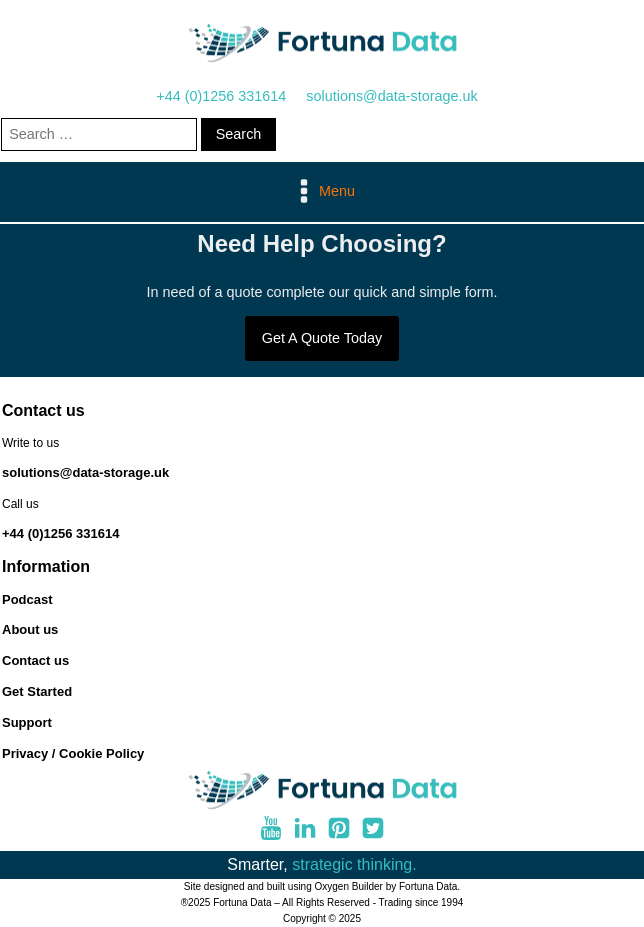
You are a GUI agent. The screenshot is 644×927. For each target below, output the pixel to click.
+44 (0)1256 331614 (221, 96)
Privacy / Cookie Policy (73, 753)
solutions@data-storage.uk (391, 96)
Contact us (35, 660)
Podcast (27, 599)
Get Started (37, 691)
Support (27, 722)
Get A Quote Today (322, 338)
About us (30, 629)
